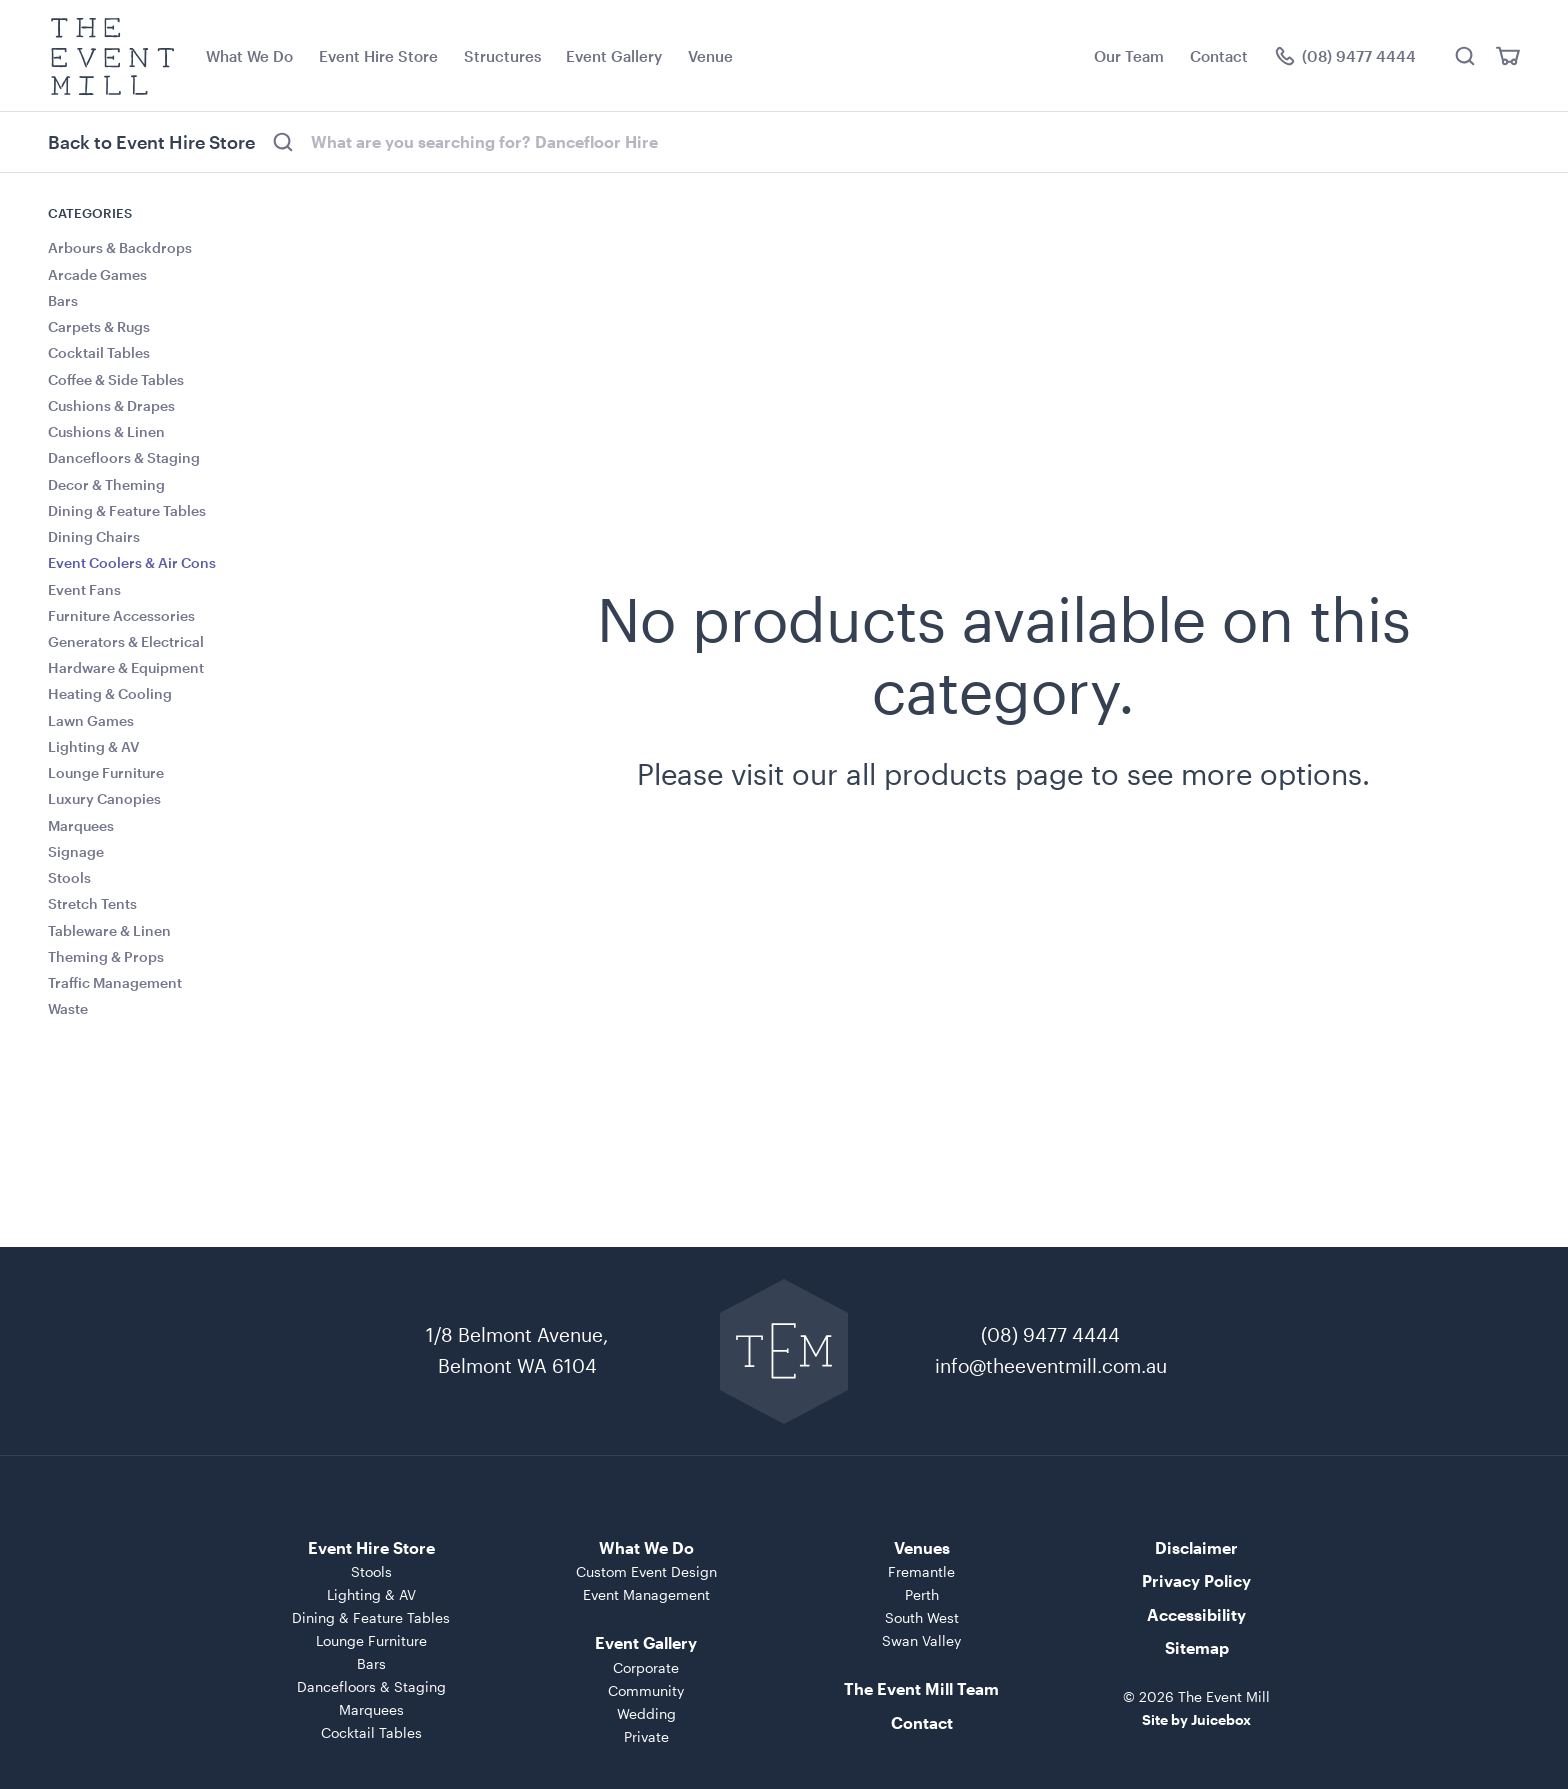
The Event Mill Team (921, 1688)
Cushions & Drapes (111, 405)
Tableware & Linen (109, 930)
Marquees (81, 825)
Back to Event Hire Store (151, 142)
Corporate (646, 1667)
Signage (76, 851)
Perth (922, 1594)
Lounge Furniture (106, 772)
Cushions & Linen (106, 431)
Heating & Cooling (110, 693)
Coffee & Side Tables (116, 379)
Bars (63, 300)
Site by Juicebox (1196, 1719)
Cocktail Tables (99, 352)
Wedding (646, 1713)
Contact (1219, 56)
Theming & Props (106, 956)
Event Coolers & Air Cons (132, 562)
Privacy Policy (1196, 1580)
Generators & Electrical (126, 641)
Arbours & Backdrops (120, 247)
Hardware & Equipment (126, 667)
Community (646, 1690)
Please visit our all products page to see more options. (1003, 774)
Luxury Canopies (104, 798)
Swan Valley (921, 1640)
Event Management (646, 1594)
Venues (922, 1547)
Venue (710, 56)
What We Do (249, 56)
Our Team (1129, 56)
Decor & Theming (106, 484)
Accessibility (1196, 1614)
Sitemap (1197, 1647)
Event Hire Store (378, 56)
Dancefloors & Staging (124, 457)
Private (646, 1736)
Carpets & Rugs (99, 326)
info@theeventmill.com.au (1051, 1365)
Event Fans (84, 589)
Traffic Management (115, 982)
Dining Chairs (94, 536)
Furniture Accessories (121, 615)
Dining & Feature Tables (127, 510)
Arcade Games (97, 274)
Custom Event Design (646, 1571)
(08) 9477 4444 (1050, 1334)
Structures (502, 56)
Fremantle (921, 1571)
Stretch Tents (92, 903)
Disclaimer (1196, 1547)
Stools (69, 877)
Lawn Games (91, 720)
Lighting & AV (94, 746)
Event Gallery (614, 56)
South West (922, 1617)
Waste (68, 1008)
